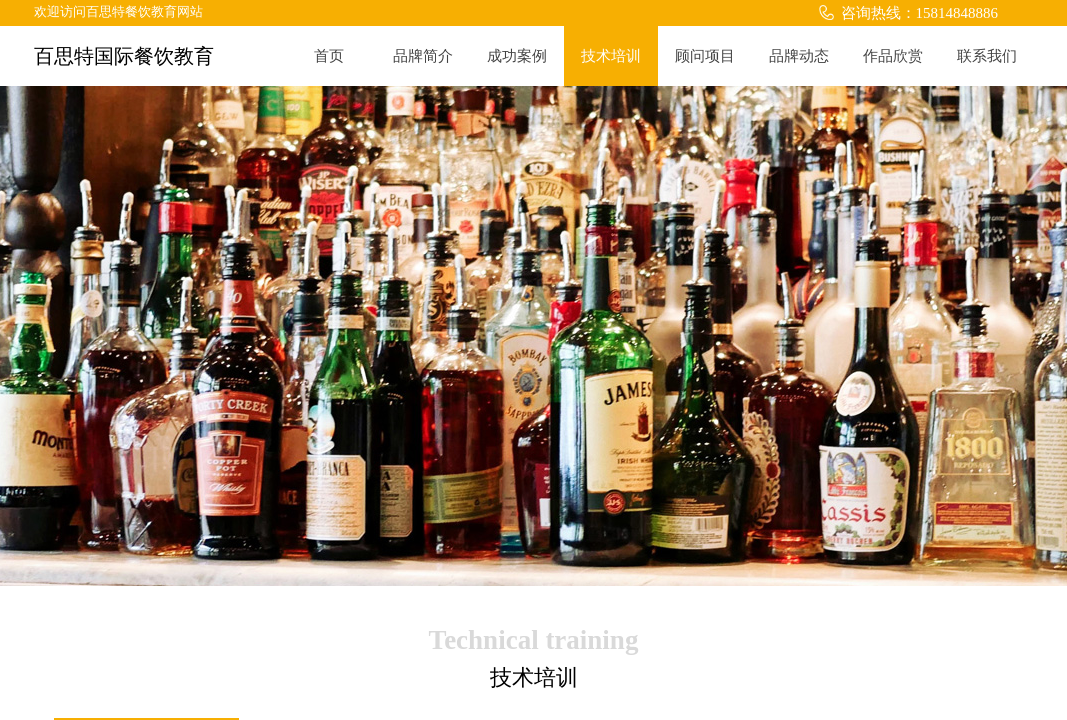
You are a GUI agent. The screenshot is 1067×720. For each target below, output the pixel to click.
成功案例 (517, 56)
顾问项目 (705, 56)
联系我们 (987, 56)
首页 (329, 56)
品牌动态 (799, 56)
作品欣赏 (893, 56)
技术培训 (611, 56)
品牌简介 (423, 56)
